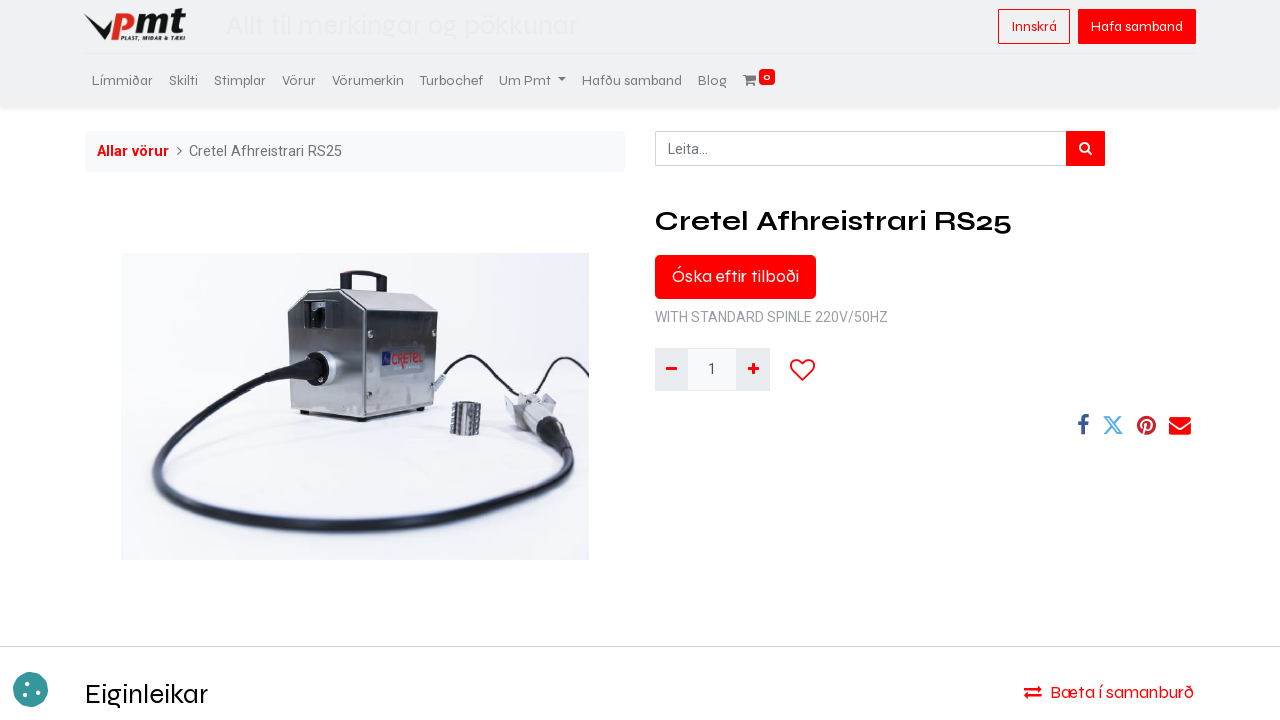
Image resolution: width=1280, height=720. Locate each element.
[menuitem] (123, 80)
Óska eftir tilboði (735, 276)
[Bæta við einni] (752, 369)
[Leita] (1085, 148)
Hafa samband (1136, 26)
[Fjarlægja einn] (671, 369)
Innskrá (1033, 26)
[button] (803, 370)
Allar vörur (133, 151)
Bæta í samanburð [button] (1109, 692)
